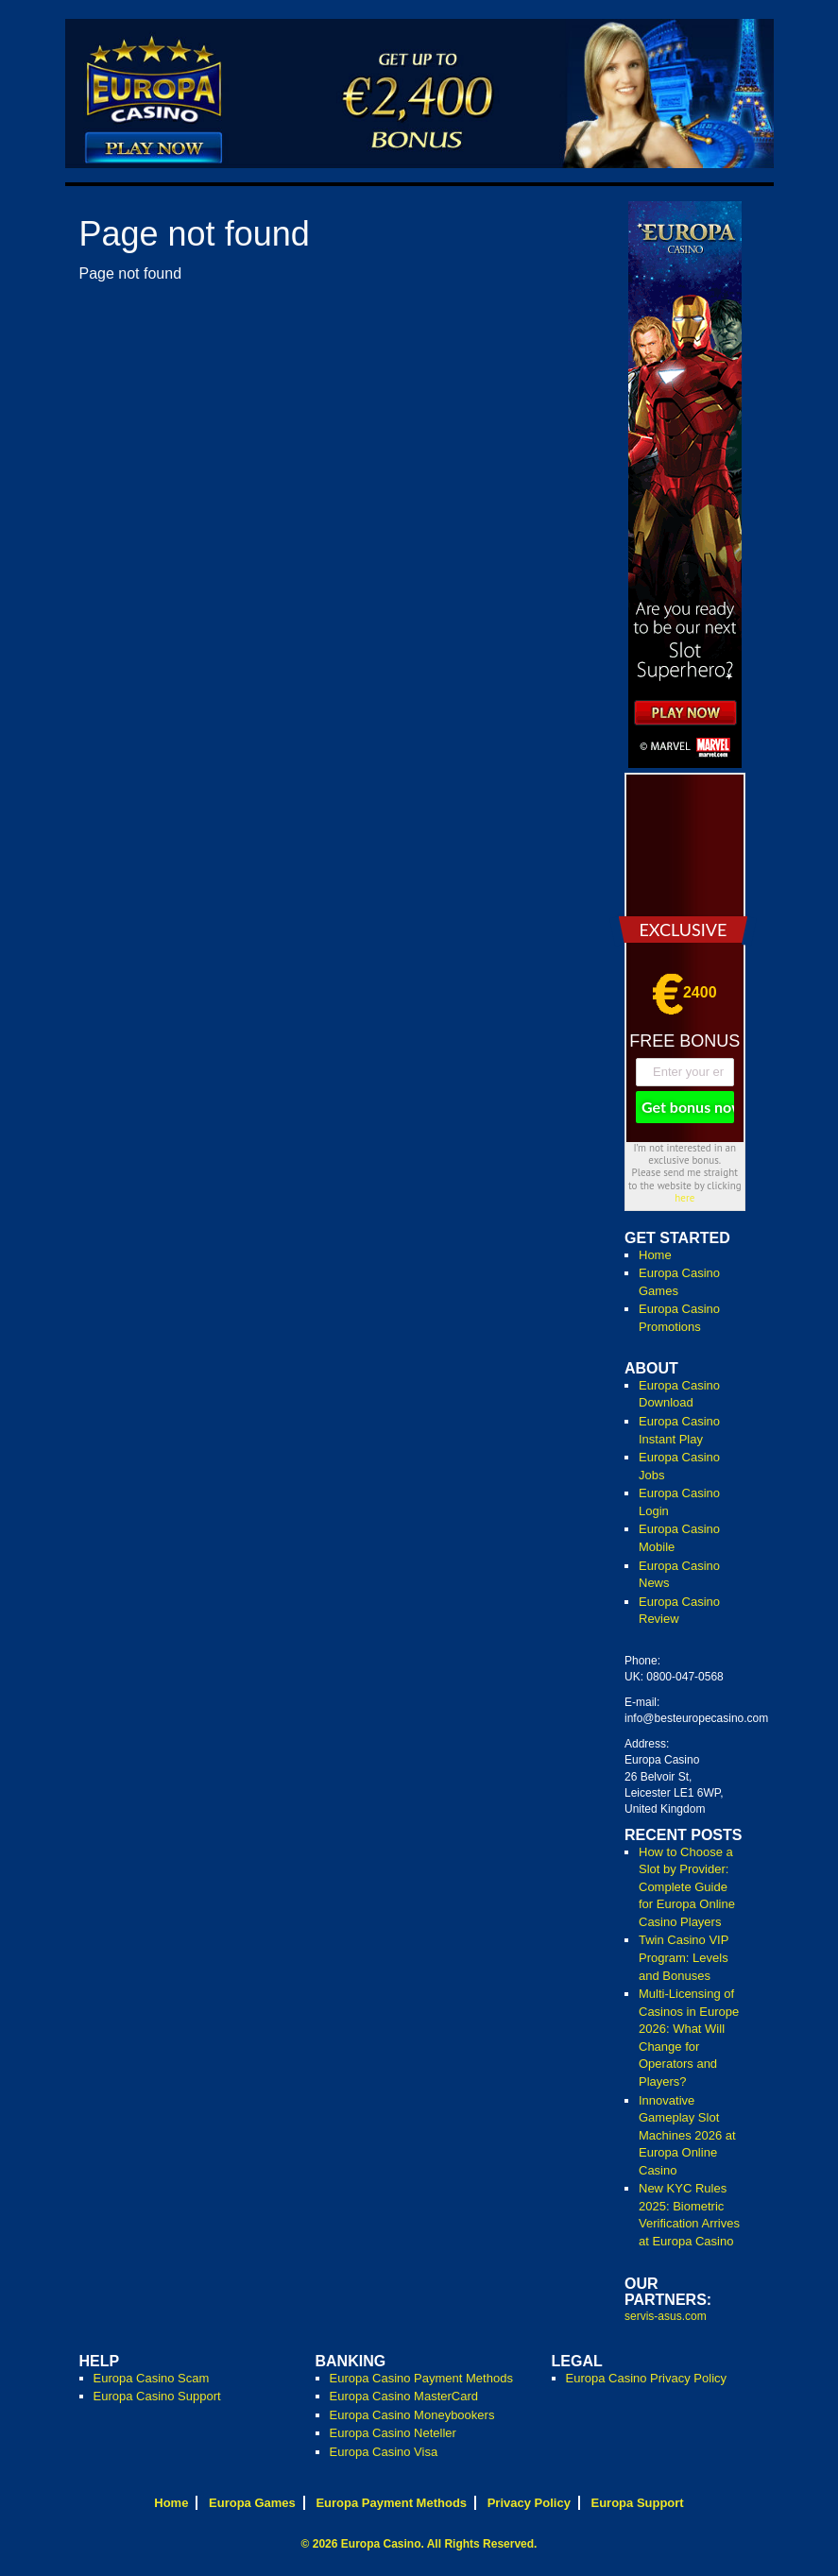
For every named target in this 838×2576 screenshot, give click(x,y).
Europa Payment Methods (391, 2503)
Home (655, 1255)
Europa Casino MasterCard (404, 2396)
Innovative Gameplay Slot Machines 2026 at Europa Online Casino (687, 2135)
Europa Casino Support (157, 2396)
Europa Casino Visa (384, 2452)
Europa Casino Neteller (393, 2433)
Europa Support (636, 2503)
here (684, 1197)
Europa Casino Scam (152, 2378)
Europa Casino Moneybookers (412, 2415)
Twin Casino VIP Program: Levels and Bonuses (683, 1957)
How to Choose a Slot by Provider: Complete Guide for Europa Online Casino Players (687, 1887)
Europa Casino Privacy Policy (646, 2378)
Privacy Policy (529, 2503)
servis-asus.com (665, 2316)
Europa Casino (381, 2543)
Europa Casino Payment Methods (421, 2378)
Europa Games (252, 2503)
